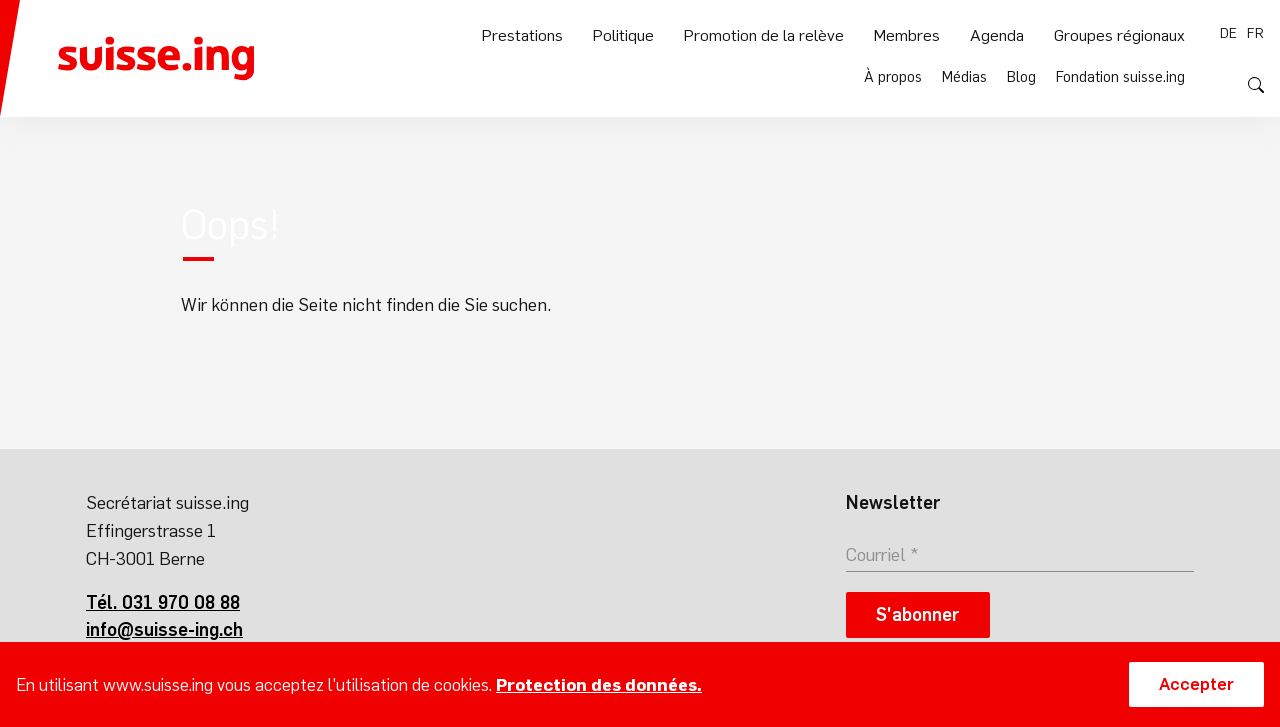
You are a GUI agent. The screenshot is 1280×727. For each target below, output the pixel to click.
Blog (1022, 33)
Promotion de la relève (776, 81)
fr (1255, 33)
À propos (895, 33)
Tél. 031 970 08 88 (163, 602)
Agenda (1002, 81)
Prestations (540, 81)
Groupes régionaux (1121, 81)
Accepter (1196, 684)
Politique (639, 81)
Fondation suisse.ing (1121, 33)
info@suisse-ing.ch (164, 629)
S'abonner (918, 614)
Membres (915, 81)
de (1228, 33)
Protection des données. (599, 685)
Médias (965, 33)
